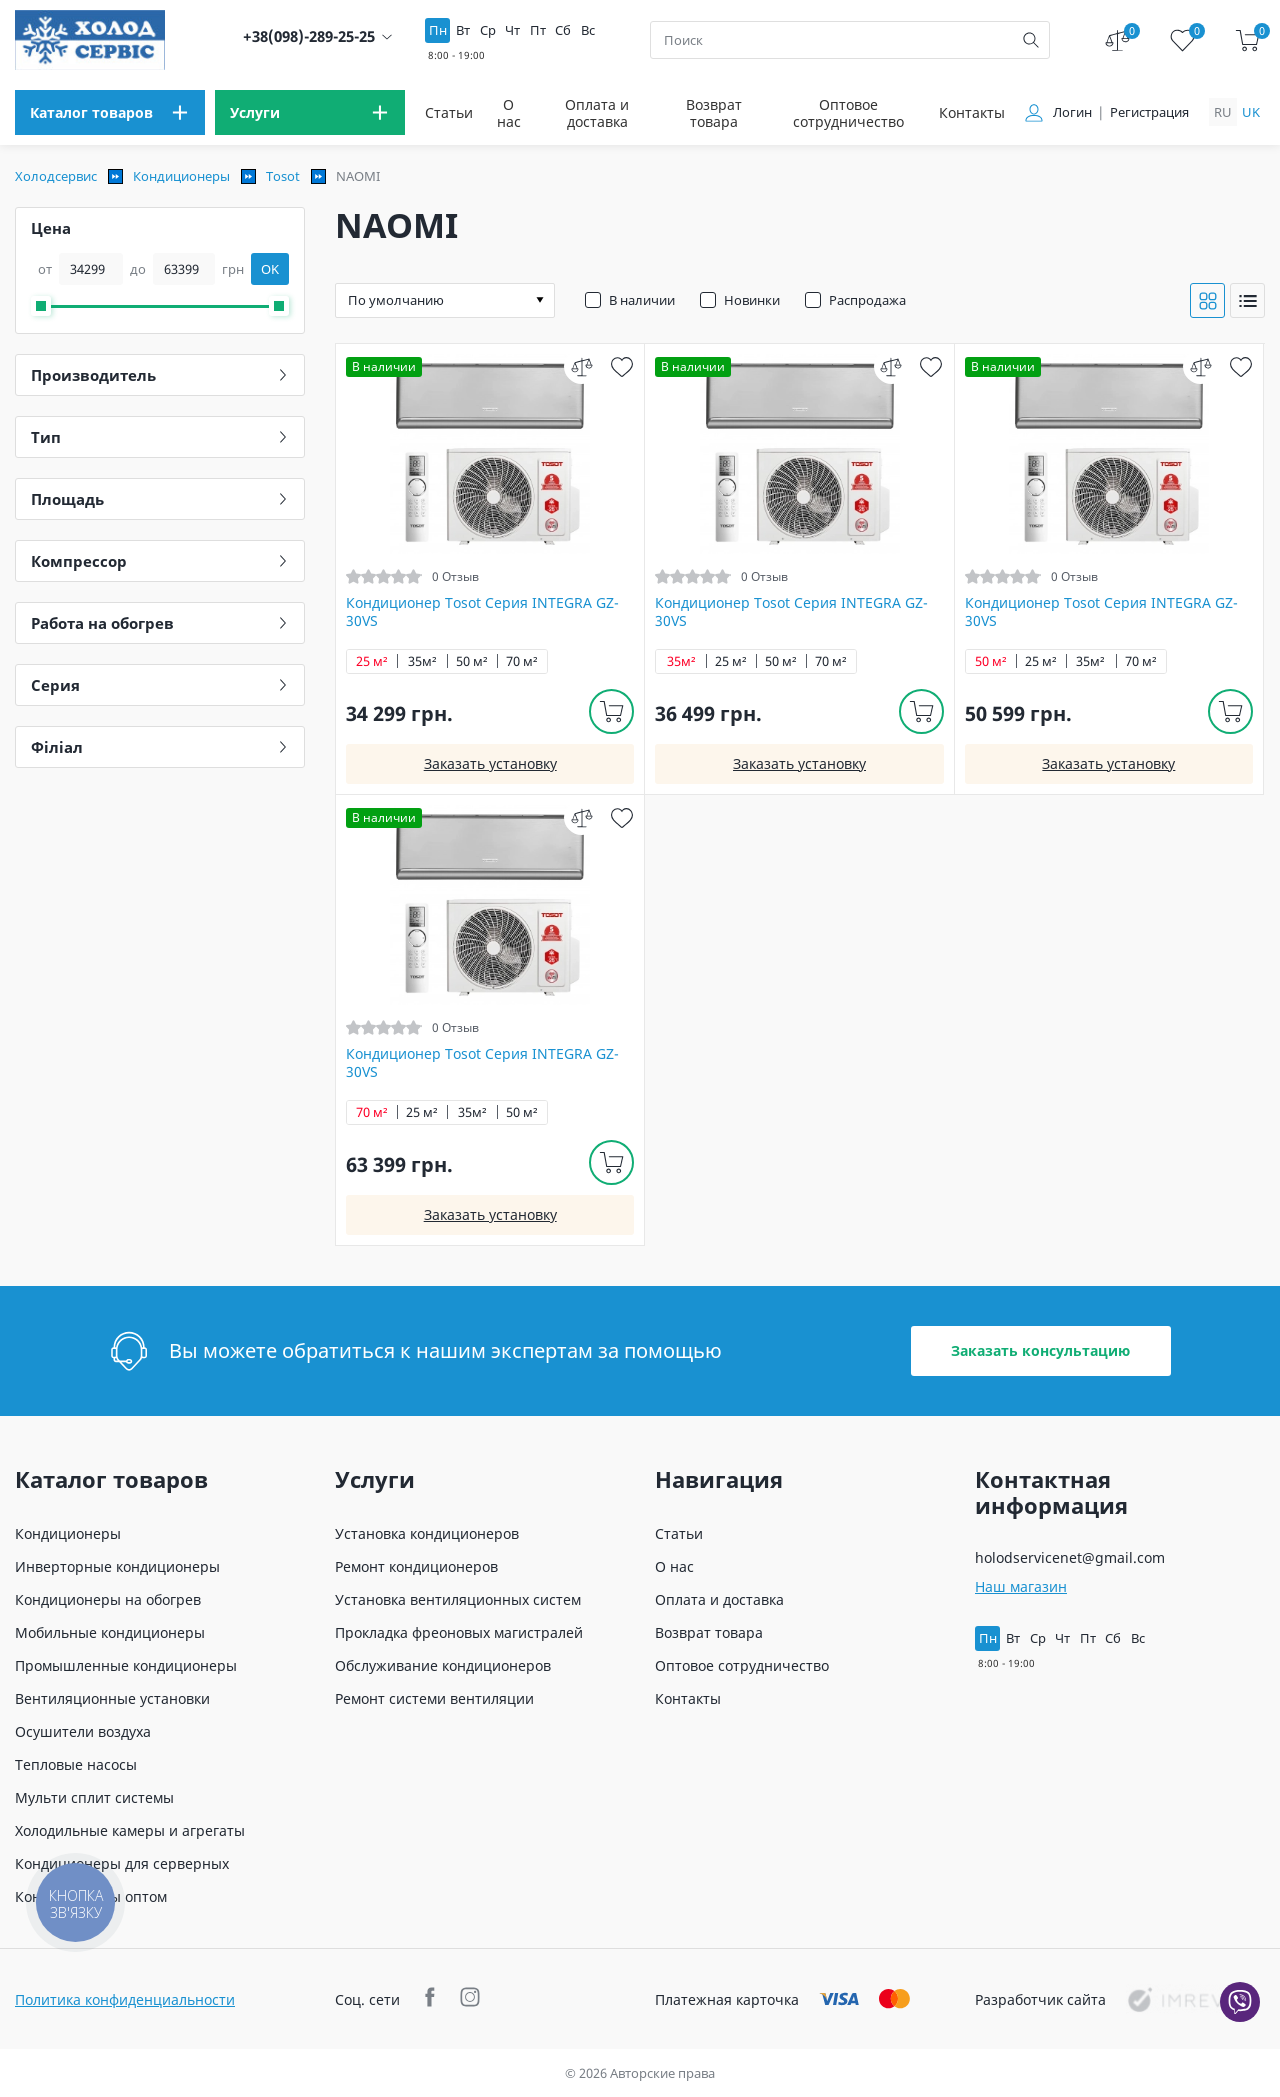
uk (1251, 112)
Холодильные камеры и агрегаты (130, 1830)
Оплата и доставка (597, 113)
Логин (1072, 112)
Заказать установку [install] (490, 763)
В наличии (642, 300)
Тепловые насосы (76, 1764)
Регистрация (1149, 112)
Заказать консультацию (1040, 1350)
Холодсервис (56, 176)
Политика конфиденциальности (125, 1999)
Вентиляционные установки (112, 1698)
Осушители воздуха (83, 1731)
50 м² (472, 661)
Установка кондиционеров (427, 1533)
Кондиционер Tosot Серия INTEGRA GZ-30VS (482, 612)
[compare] (581, 366)
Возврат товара (714, 113)
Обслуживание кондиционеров (443, 1665)
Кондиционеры (181, 176)
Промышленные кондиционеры (126, 1665)
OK (270, 269)
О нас (509, 113)
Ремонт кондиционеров (416, 1566)
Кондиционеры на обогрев (108, 1599)
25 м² (372, 661)
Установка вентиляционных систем (458, 1599)
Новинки (752, 300)
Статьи (449, 112)
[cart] (1247, 40)
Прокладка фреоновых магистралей (459, 1632)
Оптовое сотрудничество (848, 113)
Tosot (283, 176)
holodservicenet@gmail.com (1070, 1557)
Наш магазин (1021, 1586)
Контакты (972, 112)
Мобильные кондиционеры (110, 1632)
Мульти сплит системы (94, 1797)
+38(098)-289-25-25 (309, 36)
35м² (422, 661)
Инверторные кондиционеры (117, 1566)
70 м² (522, 661)
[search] (1031, 40)
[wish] (621, 366)
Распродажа (867, 300)
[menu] (110, 112)
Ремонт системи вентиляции (434, 1698)
